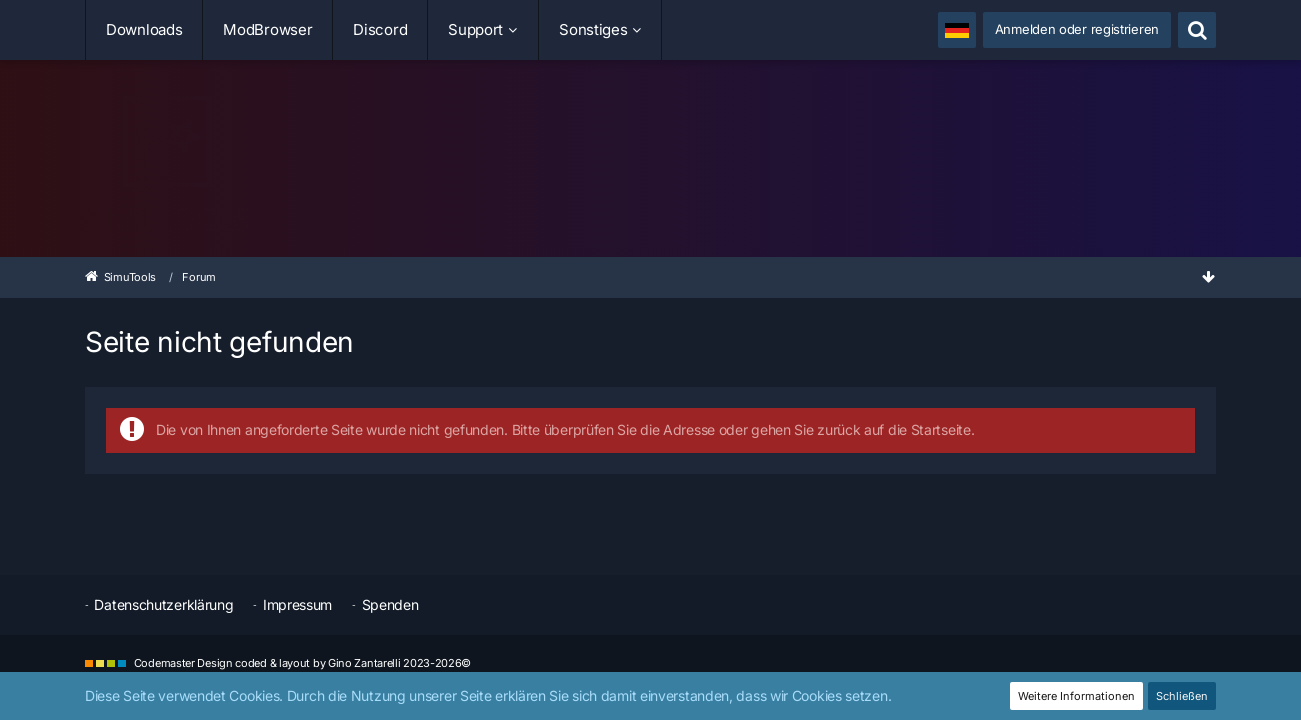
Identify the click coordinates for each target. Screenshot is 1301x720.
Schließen (1182, 696)
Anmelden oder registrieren (1077, 29)
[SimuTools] (650, 163)
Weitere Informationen (1076, 696)
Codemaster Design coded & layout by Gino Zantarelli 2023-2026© (302, 663)
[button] (957, 30)
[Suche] (1197, 30)
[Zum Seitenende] (1208, 276)
